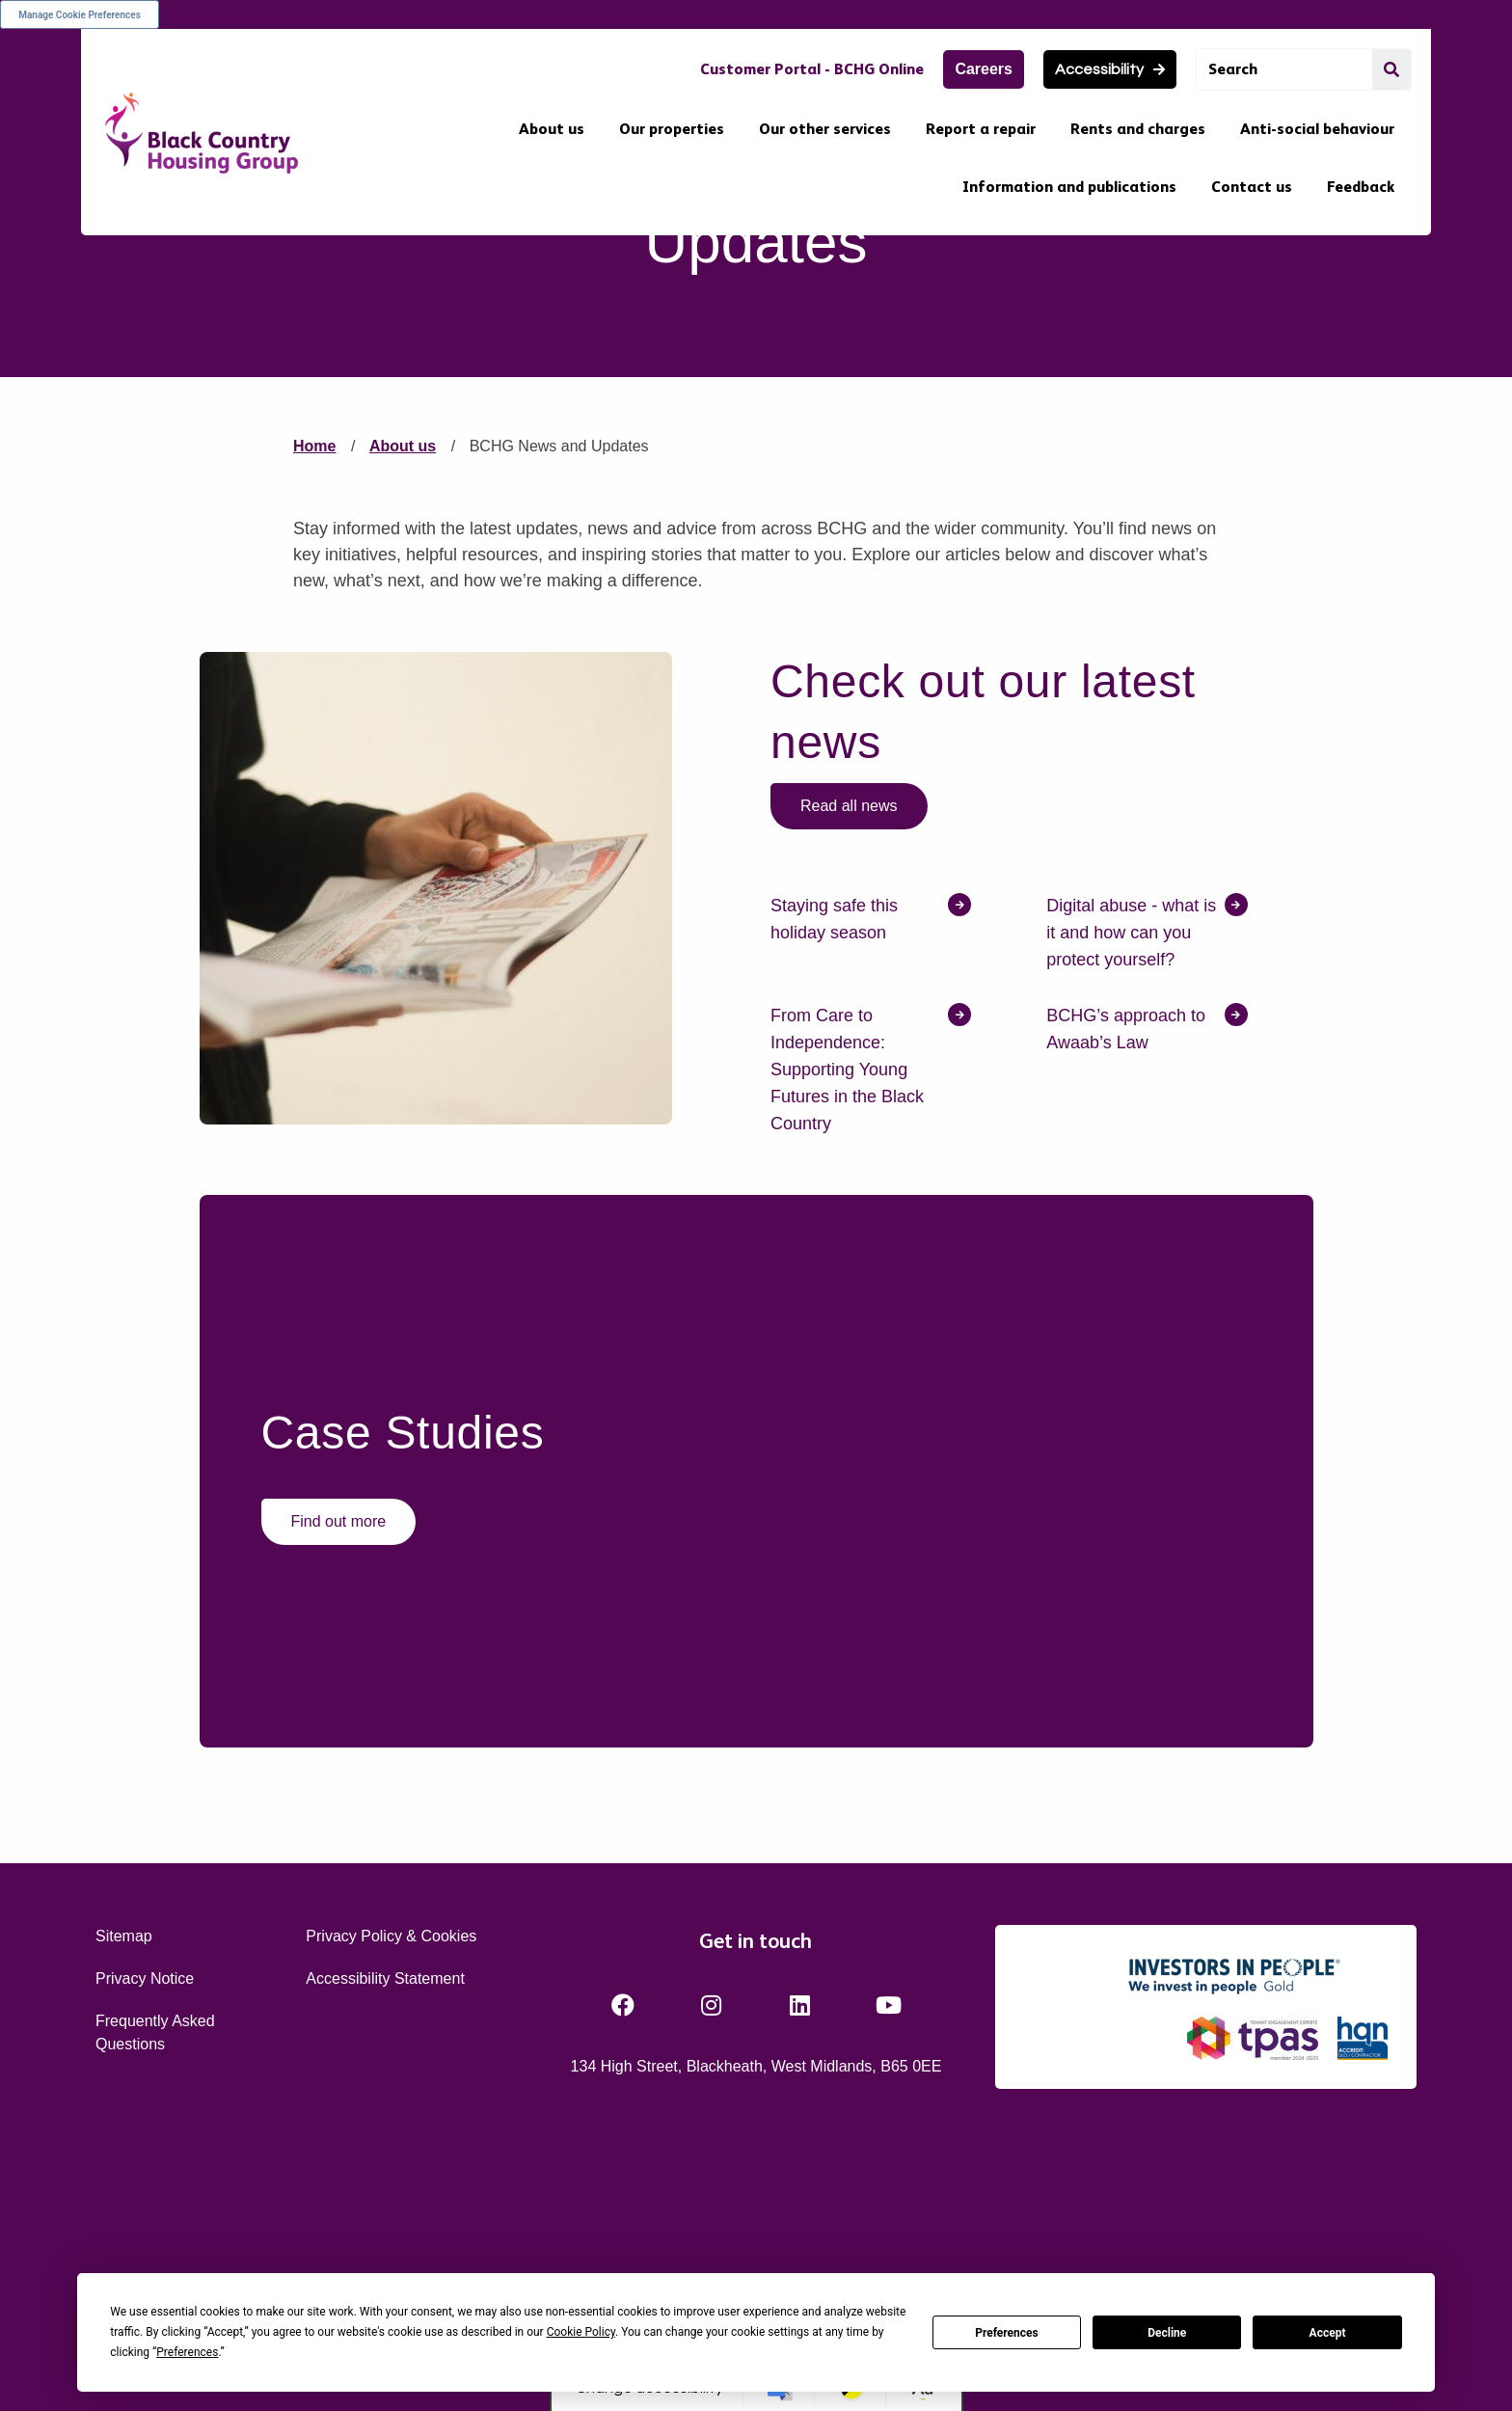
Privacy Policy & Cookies (391, 2142)
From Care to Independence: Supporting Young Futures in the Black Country (847, 1276)
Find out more (339, 1728)
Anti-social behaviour (1317, 129)
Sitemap (123, 2142)
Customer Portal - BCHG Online (812, 69)
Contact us (1251, 186)
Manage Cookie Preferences (79, 15)
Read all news (849, 1012)
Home (314, 653)
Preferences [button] (187, 2352)
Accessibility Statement (385, 2185)
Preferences (1007, 2333)
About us (551, 129)
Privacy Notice (144, 2185)
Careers (983, 69)
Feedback (1360, 186)
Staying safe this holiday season (834, 1125)
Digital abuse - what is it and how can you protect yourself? (1131, 1139)
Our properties (671, 129)
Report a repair (981, 129)
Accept (1328, 2333)
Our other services (825, 129)
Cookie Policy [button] (581, 2332)
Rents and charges (1137, 129)
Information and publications (1069, 186)
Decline (1167, 2333)
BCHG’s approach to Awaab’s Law (1125, 1235)
